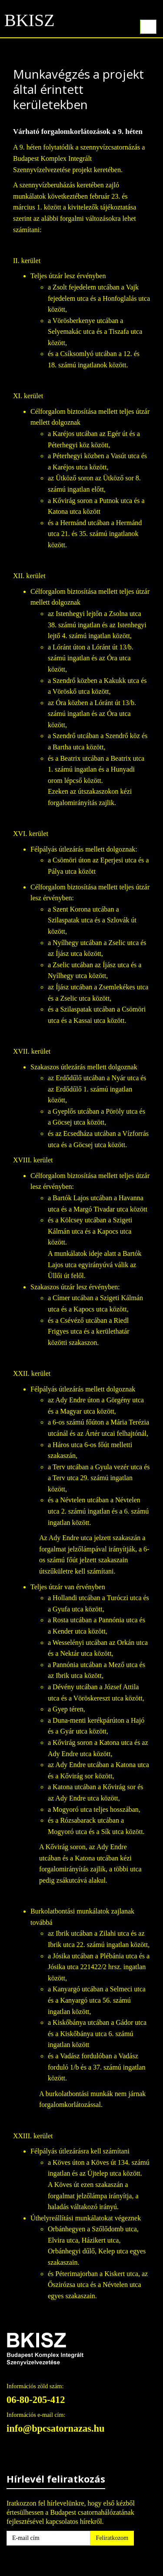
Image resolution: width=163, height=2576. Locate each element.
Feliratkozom (112, 2538)
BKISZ (29, 23)
